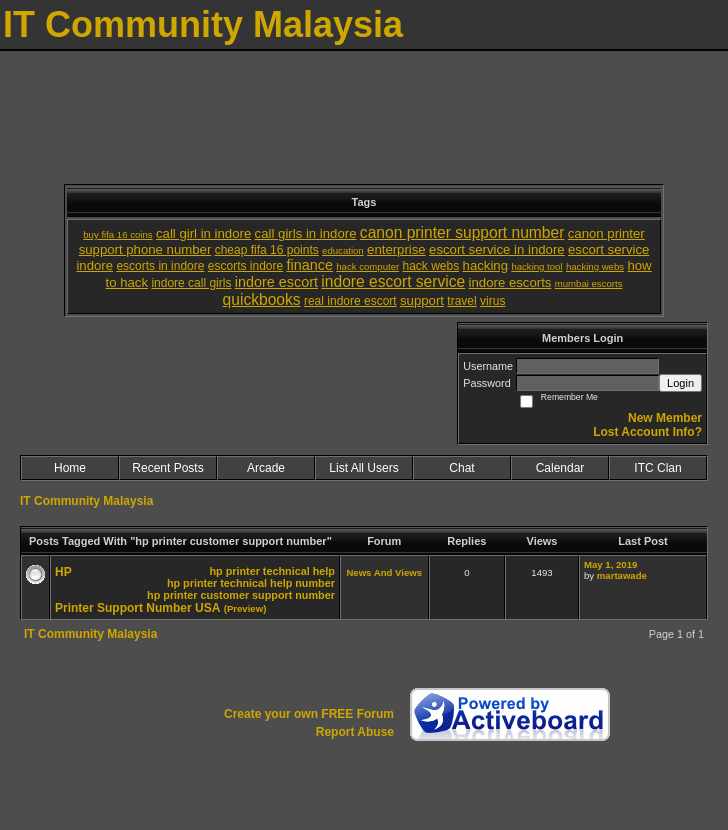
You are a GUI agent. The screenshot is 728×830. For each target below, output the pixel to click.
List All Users (363, 468)
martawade (622, 575)
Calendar (560, 468)
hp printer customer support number (241, 595)
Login (680, 383)
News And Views (384, 572)
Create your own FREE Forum (309, 714)
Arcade (266, 468)
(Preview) (245, 608)
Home (70, 468)
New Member (665, 418)
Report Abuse (355, 732)
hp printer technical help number (251, 583)
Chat (461, 468)
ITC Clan (657, 468)
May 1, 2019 (610, 564)
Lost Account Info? (647, 432)
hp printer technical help (271, 571)
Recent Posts (167, 468)
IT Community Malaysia (86, 501)
